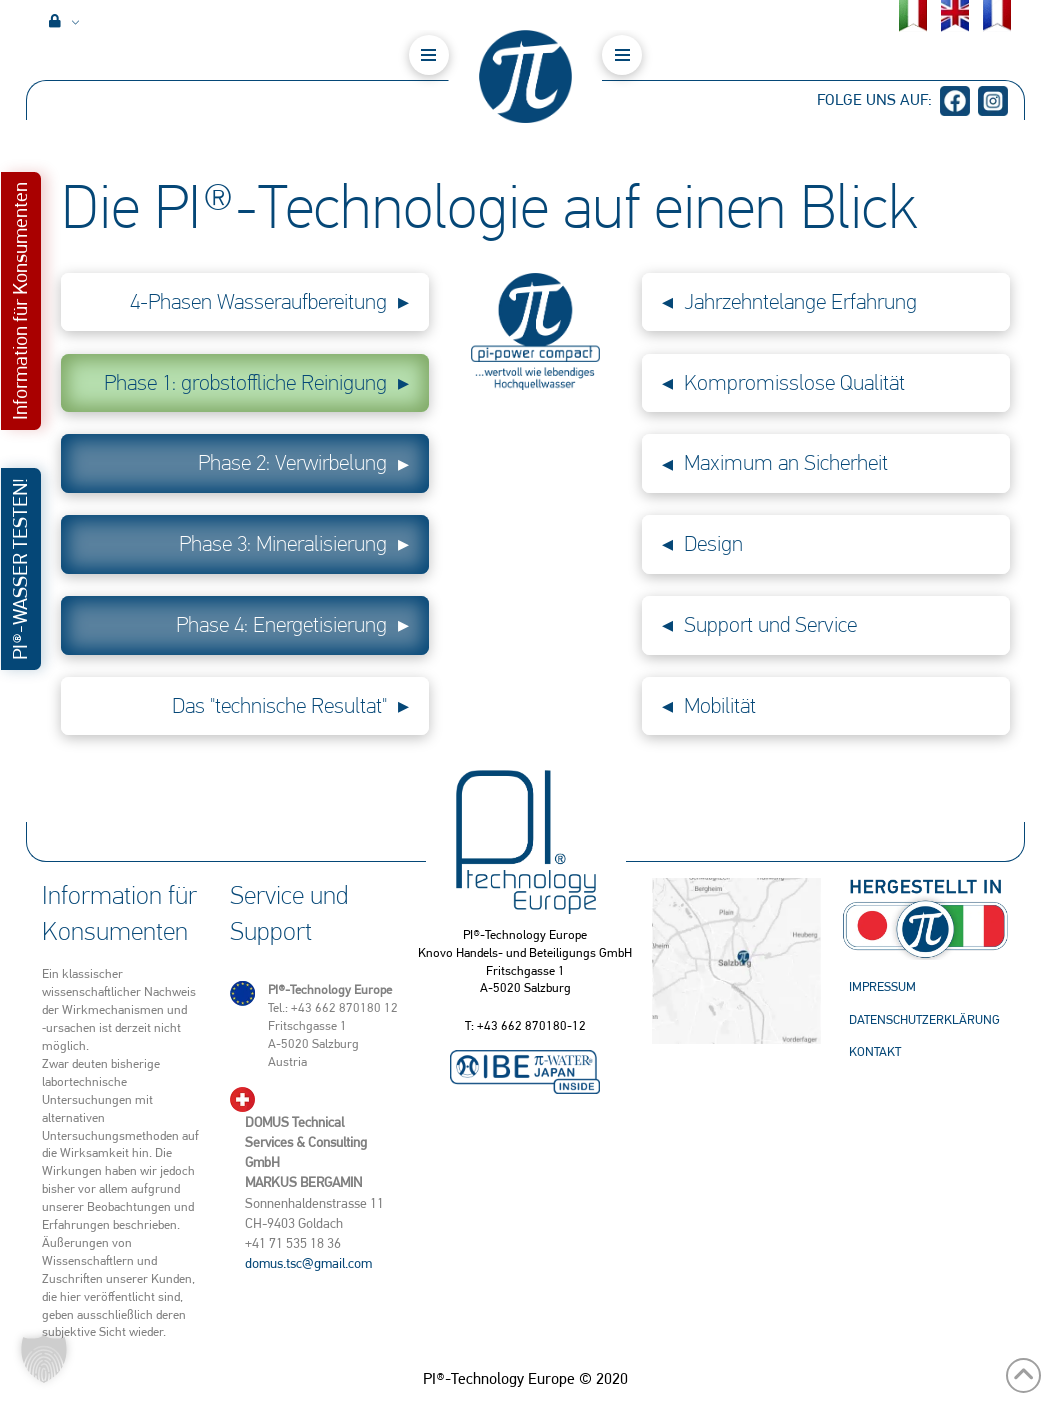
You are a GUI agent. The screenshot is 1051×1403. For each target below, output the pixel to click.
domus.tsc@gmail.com (308, 1263)
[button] (429, 55)
